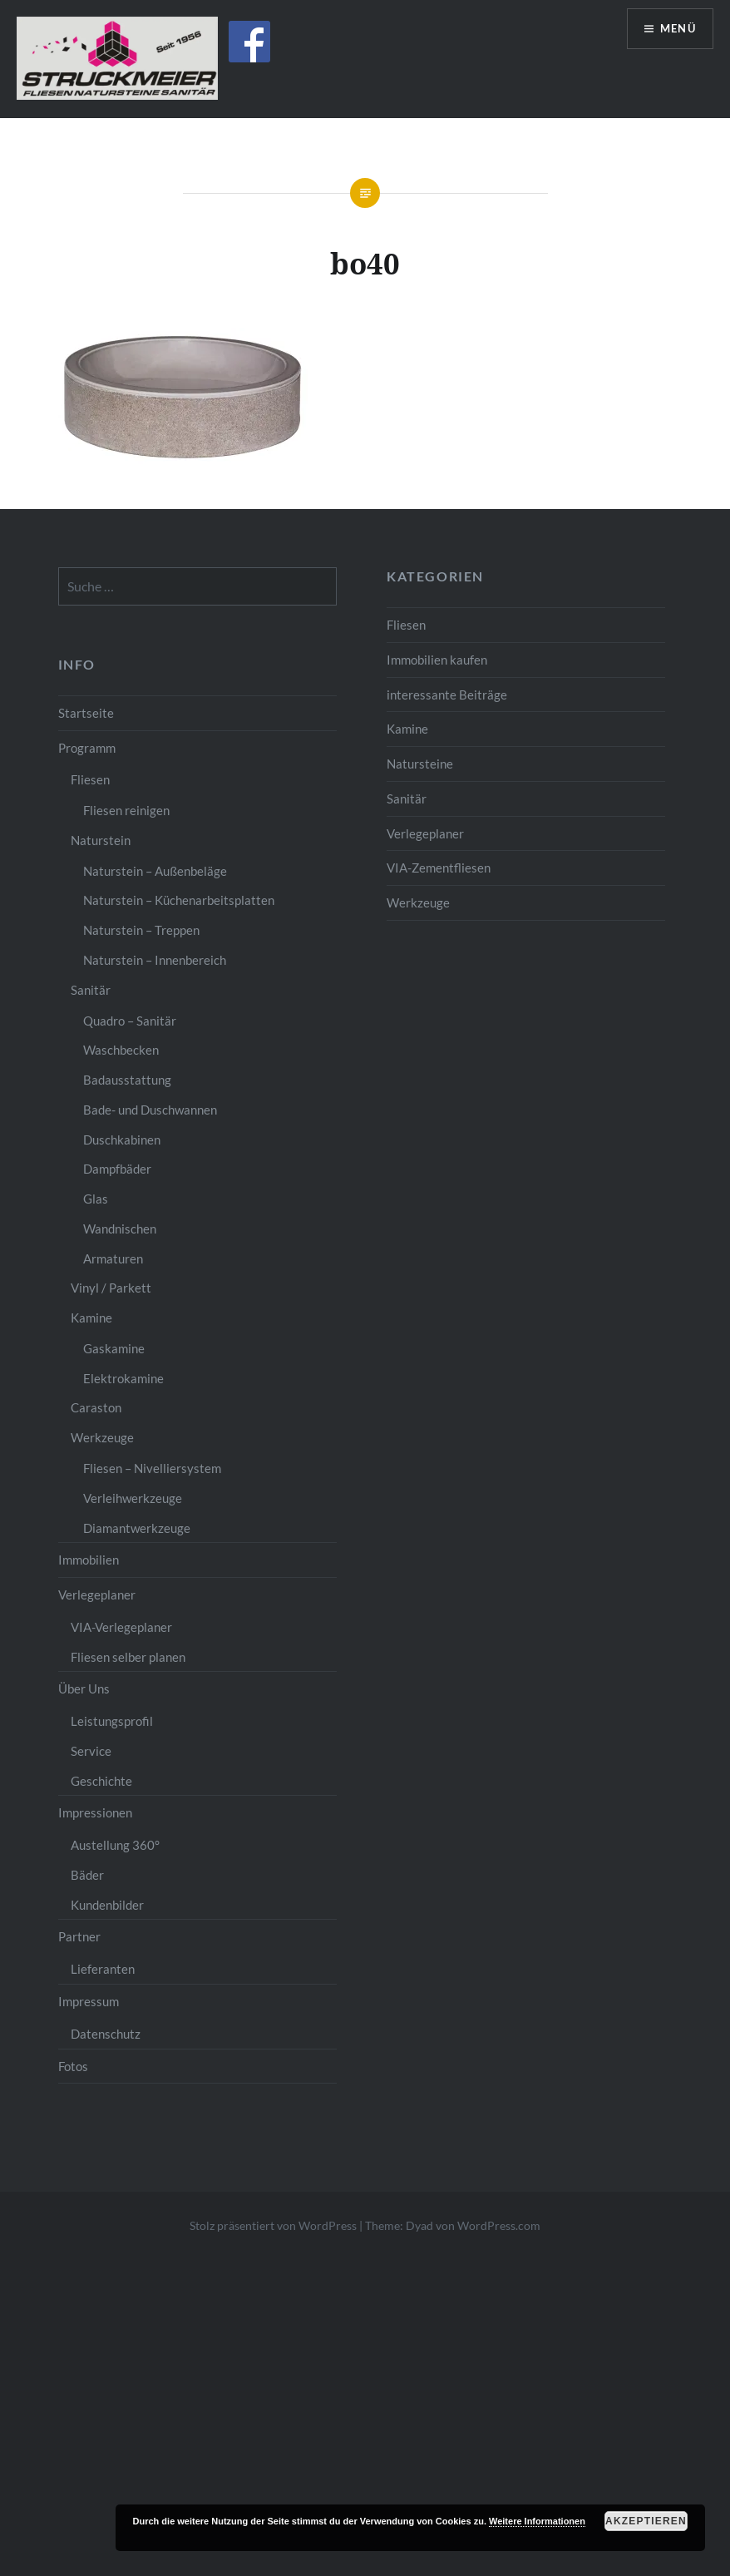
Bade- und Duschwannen (150, 1109)
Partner (79, 1936)
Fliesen (406, 624)
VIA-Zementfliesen (439, 867)
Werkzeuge (418, 902)
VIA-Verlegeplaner (121, 1626)
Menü (675, 29)
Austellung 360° (115, 1844)
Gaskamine (114, 1348)
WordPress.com (498, 2225)
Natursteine (420, 763)
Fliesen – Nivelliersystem (152, 1468)
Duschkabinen (121, 1139)
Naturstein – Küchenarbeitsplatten (178, 899)
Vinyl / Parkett (111, 1287)
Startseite (86, 712)
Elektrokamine (123, 1378)
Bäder (87, 1874)
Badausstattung (127, 1079)
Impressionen (95, 1812)
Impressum (88, 2001)
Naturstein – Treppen (141, 929)
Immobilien (88, 1559)
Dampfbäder (117, 1168)
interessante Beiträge (447, 694)
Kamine (407, 728)
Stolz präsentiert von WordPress (273, 2225)
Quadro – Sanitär (129, 1020)
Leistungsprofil (112, 1720)
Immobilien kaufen (437, 659)
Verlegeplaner (425, 833)
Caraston (96, 1407)
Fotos (73, 2066)
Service (91, 1750)
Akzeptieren (646, 2521)
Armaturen (113, 1258)
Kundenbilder (107, 1904)
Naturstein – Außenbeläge (155, 870)
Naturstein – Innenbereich (154, 959)
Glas (95, 1198)
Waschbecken (121, 1049)
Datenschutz (106, 2033)
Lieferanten (103, 1968)
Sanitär (407, 798)
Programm (87, 747)
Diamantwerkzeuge (136, 1527)
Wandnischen (119, 1228)
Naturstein (101, 840)
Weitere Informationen (537, 2521)
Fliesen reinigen (126, 810)
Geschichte (101, 1780)
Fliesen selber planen (128, 1656)
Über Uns (84, 1688)
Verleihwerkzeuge (132, 1498)
